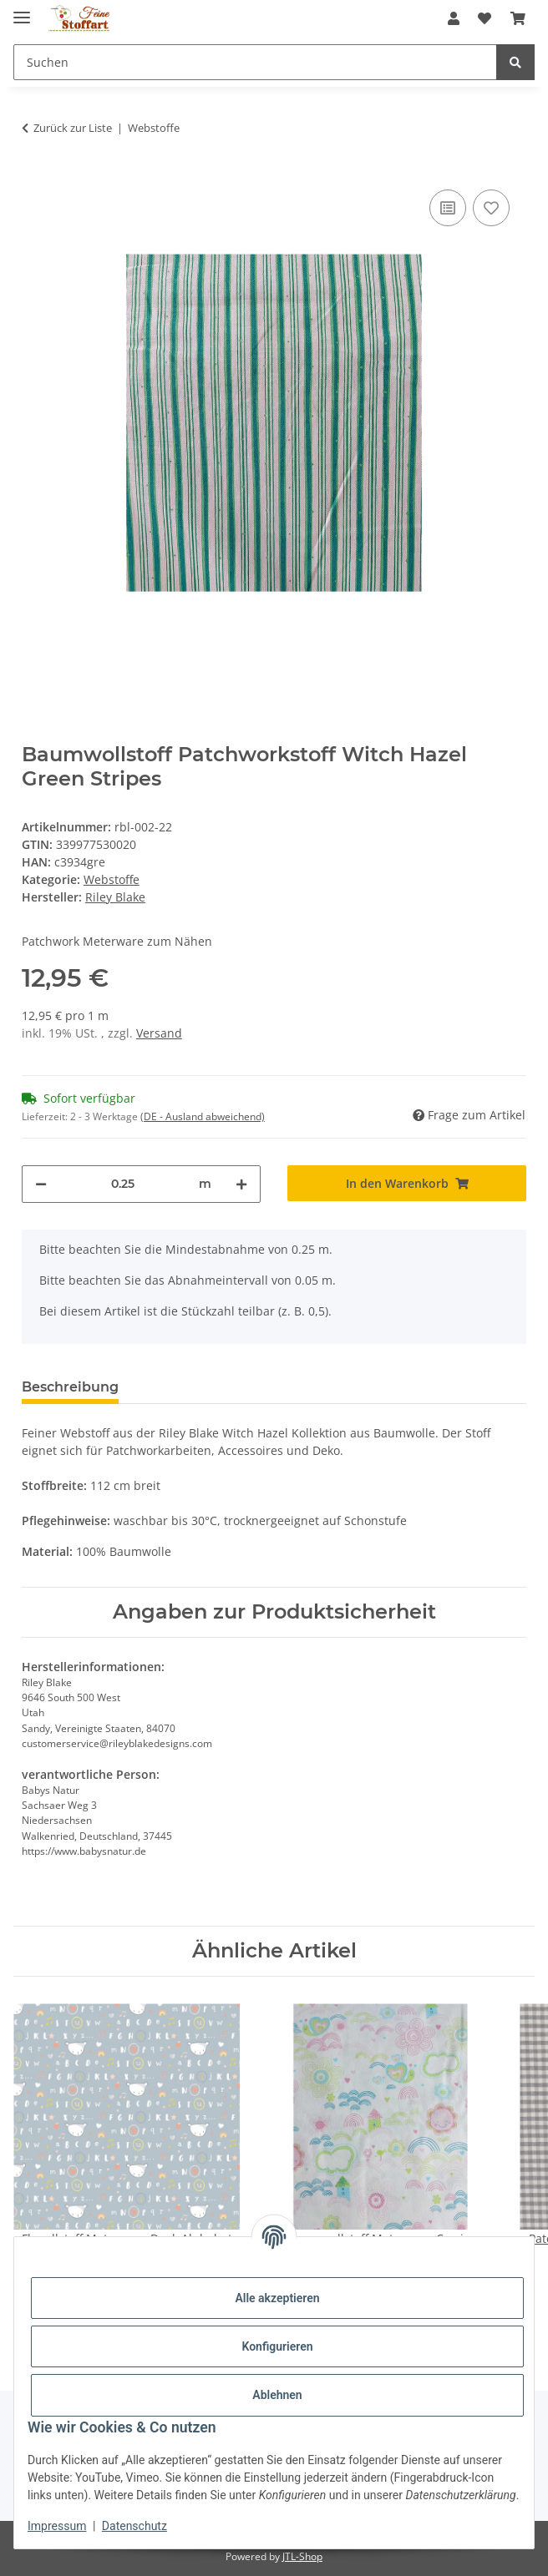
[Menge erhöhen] (241, 1184)
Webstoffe (112, 879)
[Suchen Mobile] (255, 62)
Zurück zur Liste (72, 127)
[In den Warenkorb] (406, 1183)
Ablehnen (277, 2395)
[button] (454, 18)
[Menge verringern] (41, 1184)
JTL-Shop (302, 2556)
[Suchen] (515, 62)
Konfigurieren (276, 2346)
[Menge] (122, 1184)
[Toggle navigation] (21, 10)
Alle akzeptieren (277, 2298)
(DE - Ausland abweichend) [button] (202, 1116)
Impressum (57, 2526)
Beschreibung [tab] (70, 1387)
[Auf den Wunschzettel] (491, 207)
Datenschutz (134, 2526)
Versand (159, 1033)
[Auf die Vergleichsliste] (447, 207)
